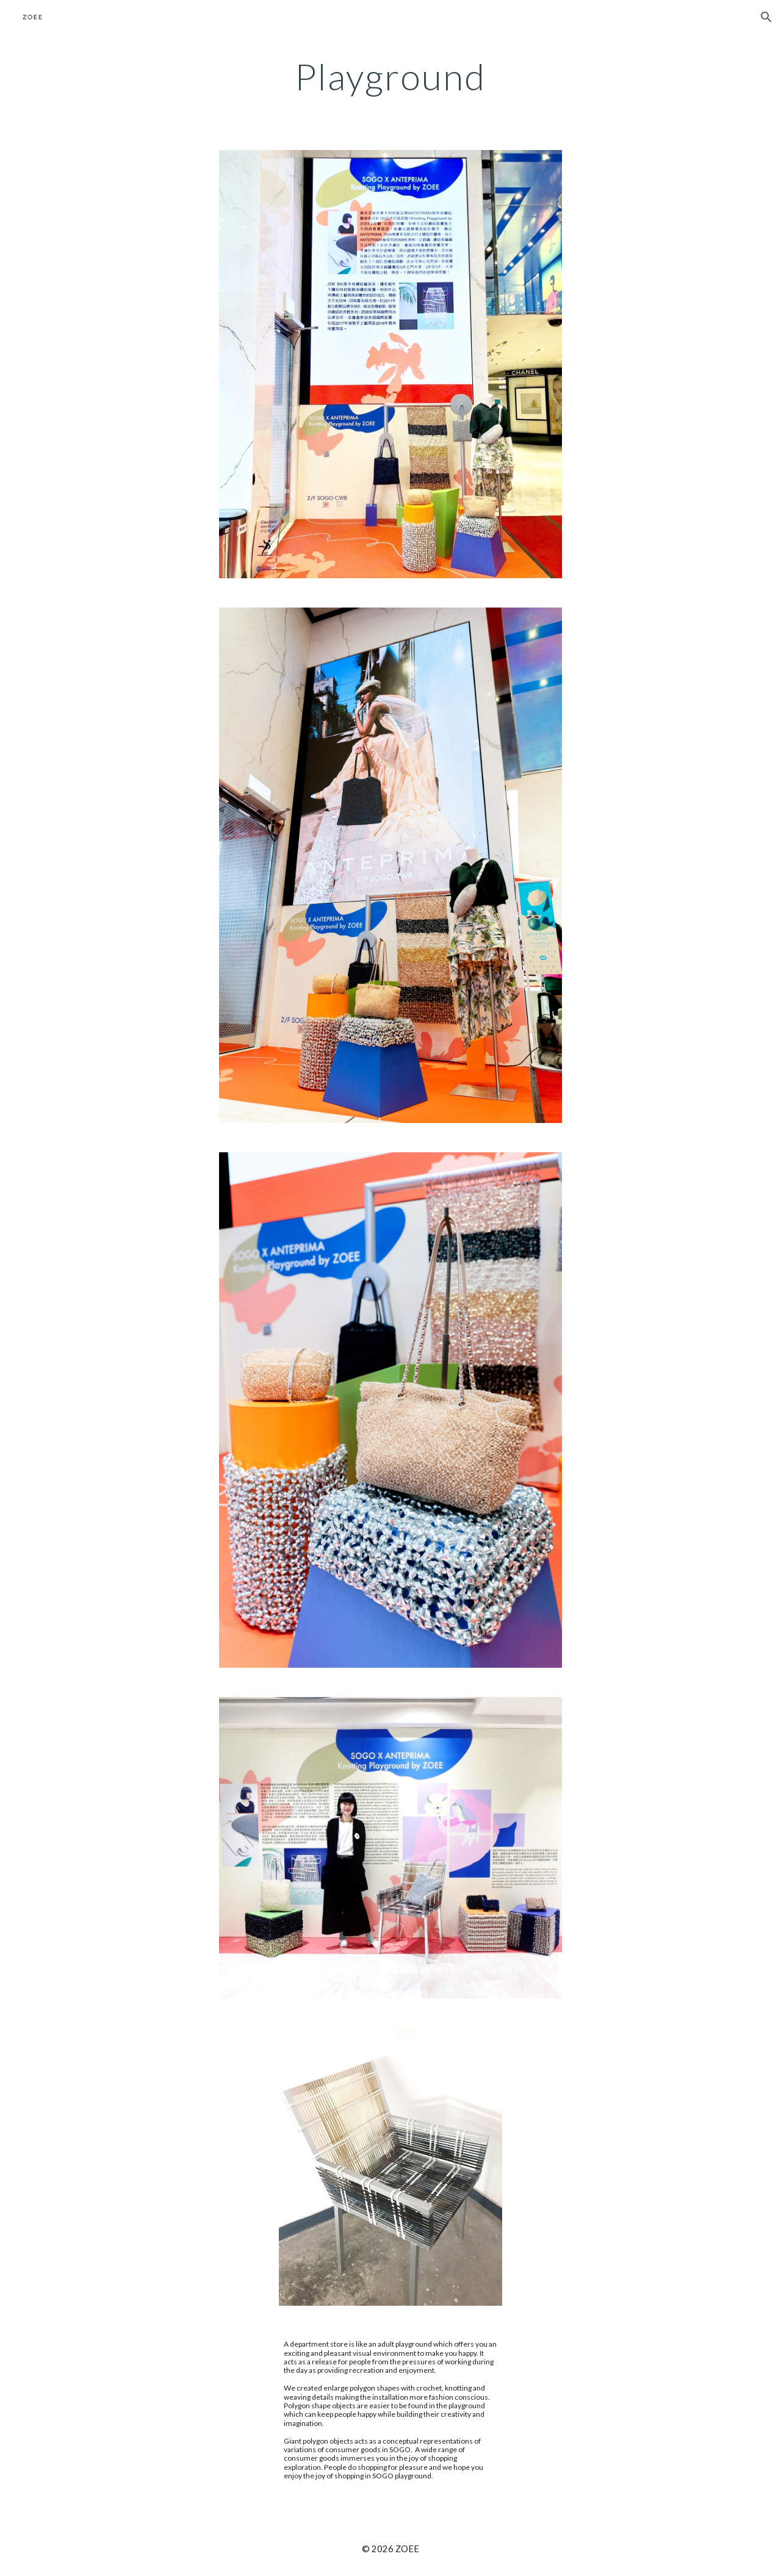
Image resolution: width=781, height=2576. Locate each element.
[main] (390, 76)
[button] (766, 17)
